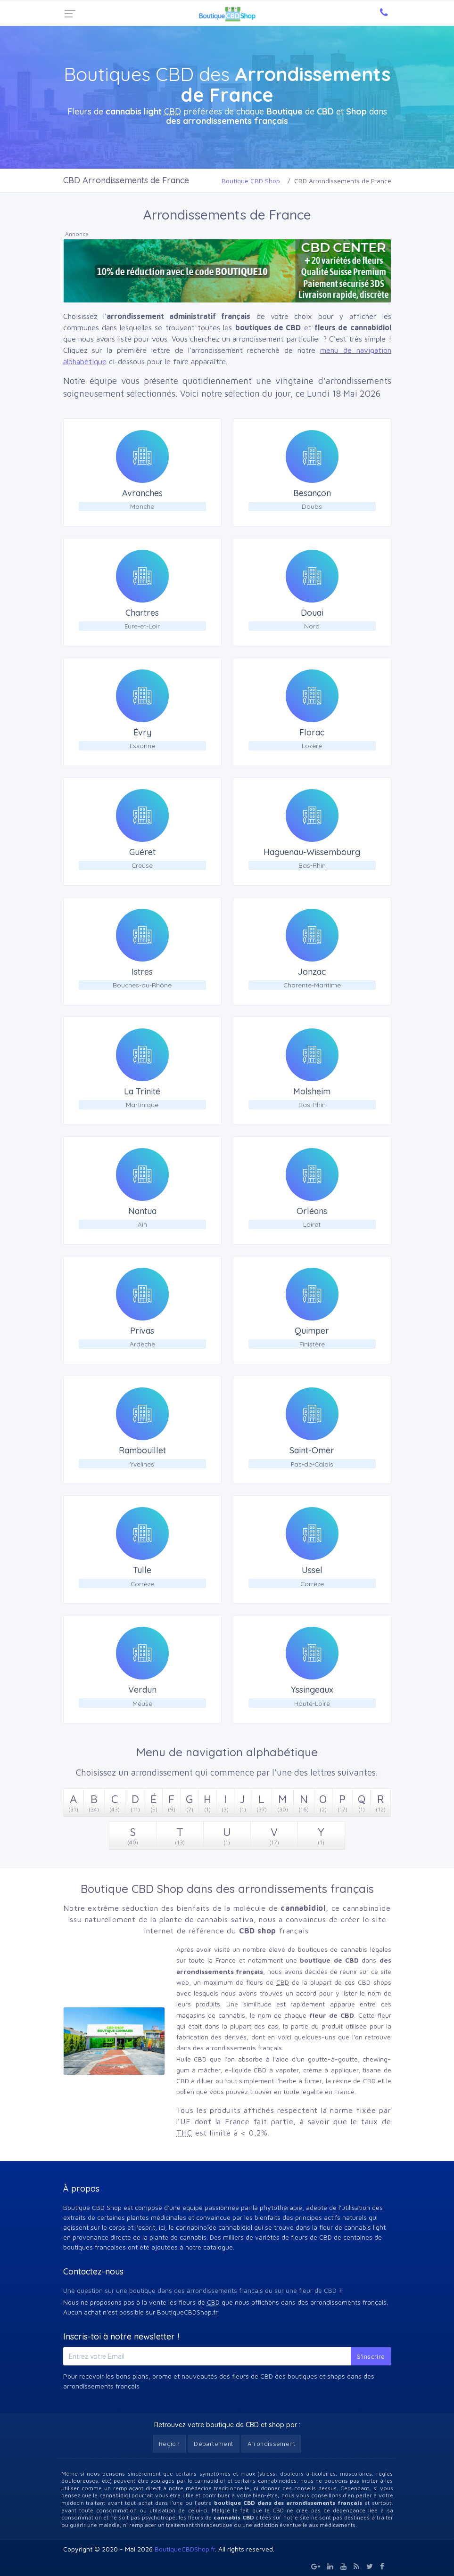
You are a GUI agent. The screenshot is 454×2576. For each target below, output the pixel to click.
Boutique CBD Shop (251, 181)
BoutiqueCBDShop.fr (185, 2549)
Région (169, 2443)
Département (213, 2443)
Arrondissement (271, 2443)
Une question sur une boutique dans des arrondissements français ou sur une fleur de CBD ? (202, 2290)
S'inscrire (371, 2356)
